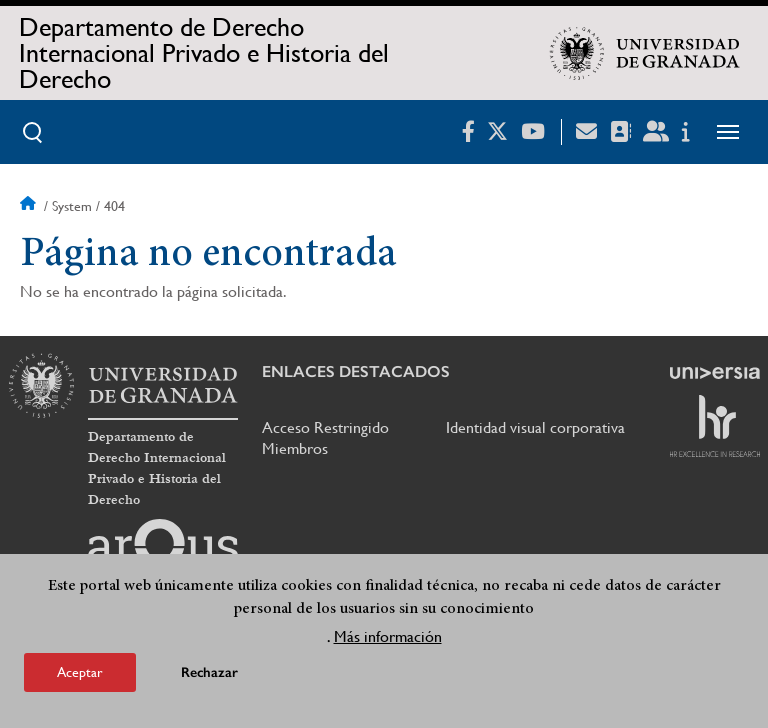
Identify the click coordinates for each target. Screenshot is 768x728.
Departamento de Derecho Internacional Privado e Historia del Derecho (204, 53)
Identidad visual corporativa (535, 427)
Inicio (30, 206)
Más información (388, 636)
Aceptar (80, 672)
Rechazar (209, 672)
